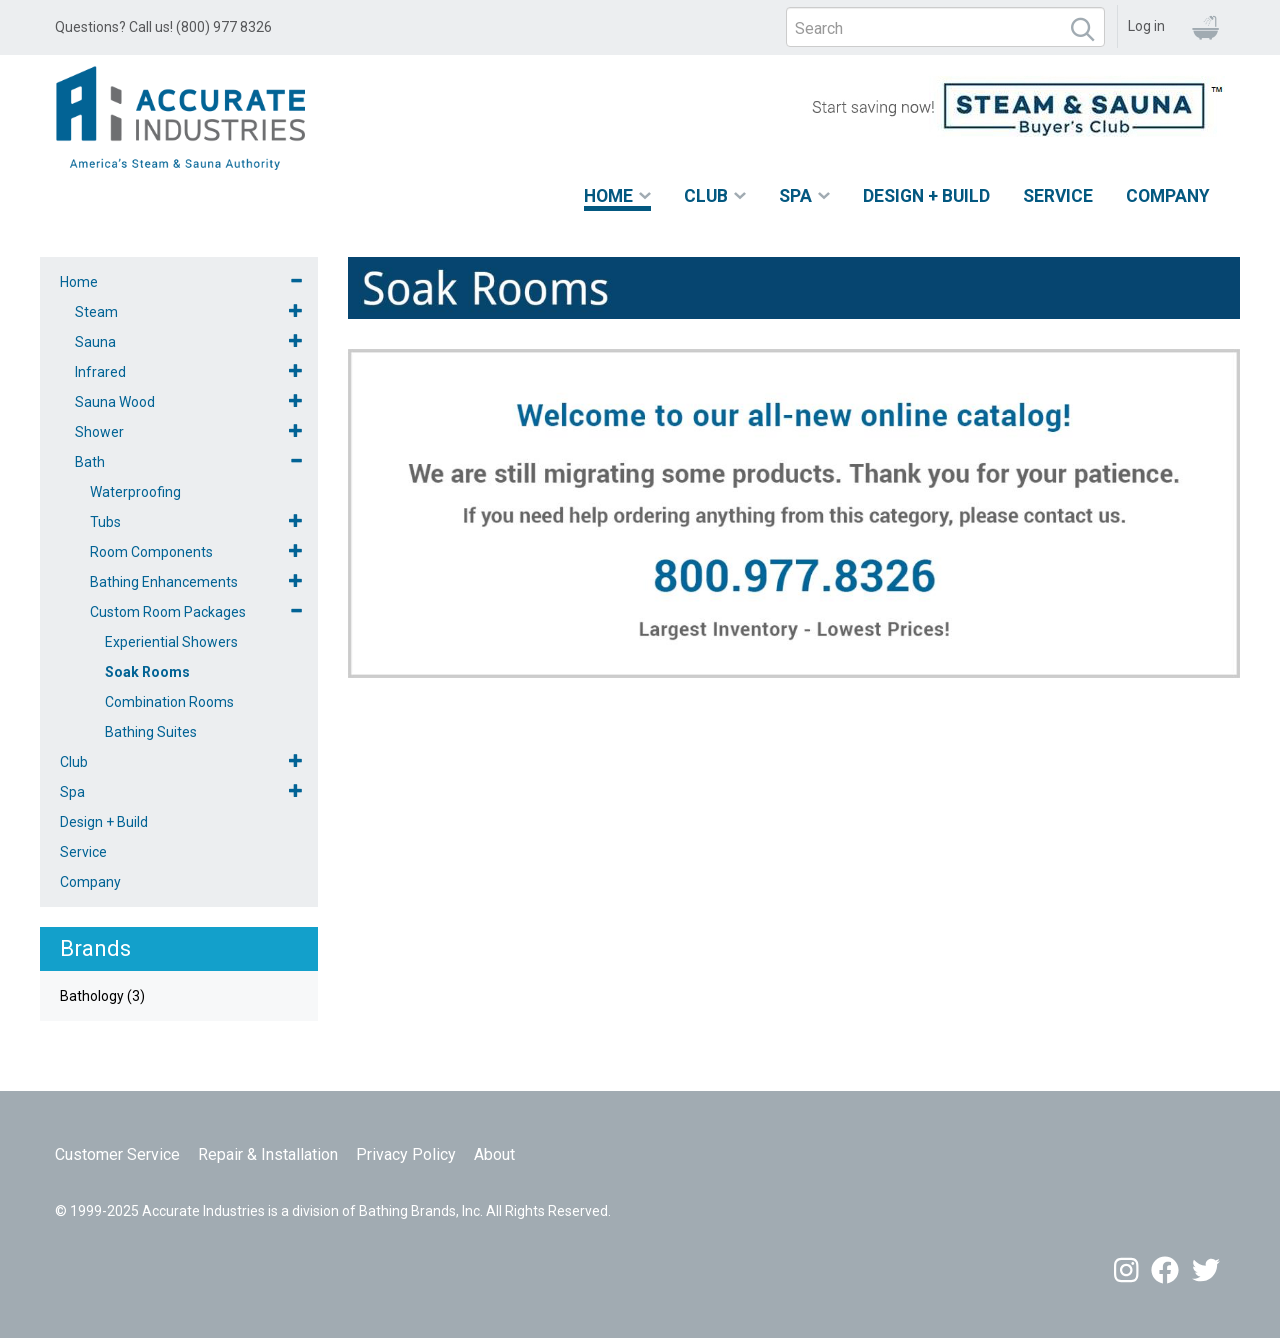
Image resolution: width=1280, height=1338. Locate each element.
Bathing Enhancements (164, 582)
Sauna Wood (115, 402)
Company (1168, 196)
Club (706, 196)
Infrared (100, 372)
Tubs (105, 522)
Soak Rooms (147, 672)
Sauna (95, 342)
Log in (1146, 26)
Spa (795, 196)
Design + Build (926, 196)
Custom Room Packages (168, 612)
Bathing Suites (151, 732)
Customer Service (117, 1154)
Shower (99, 432)
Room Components (151, 552)
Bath (90, 462)
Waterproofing (135, 492)
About (494, 1154)
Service (1058, 196)
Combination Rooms (169, 702)
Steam (96, 312)
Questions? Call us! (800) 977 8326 (163, 27)
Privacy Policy (406, 1154)
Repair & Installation (268, 1154)
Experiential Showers (171, 642)
